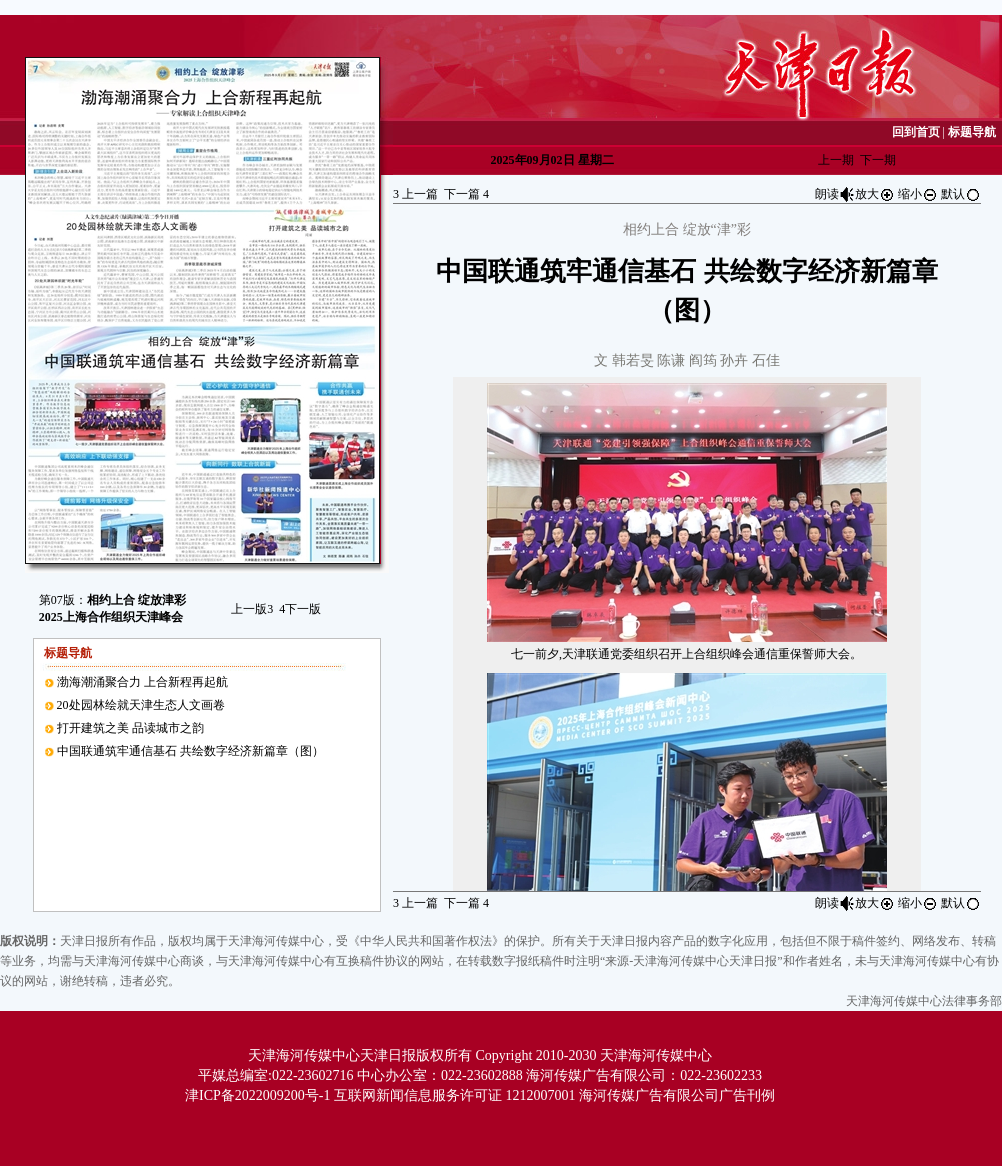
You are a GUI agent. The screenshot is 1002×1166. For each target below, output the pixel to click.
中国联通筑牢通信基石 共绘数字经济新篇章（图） (190, 751)
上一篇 (415, 194)
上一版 (252, 609)
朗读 (835, 194)
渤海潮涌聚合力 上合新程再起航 (142, 682)
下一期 (878, 160)
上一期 (836, 160)
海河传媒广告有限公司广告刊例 (677, 1095)
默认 (961, 194)
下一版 (300, 609)
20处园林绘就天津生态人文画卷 (141, 705)
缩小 (918, 194)
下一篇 (466, 194)
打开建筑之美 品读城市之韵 (130, 728)
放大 (875, 194)
